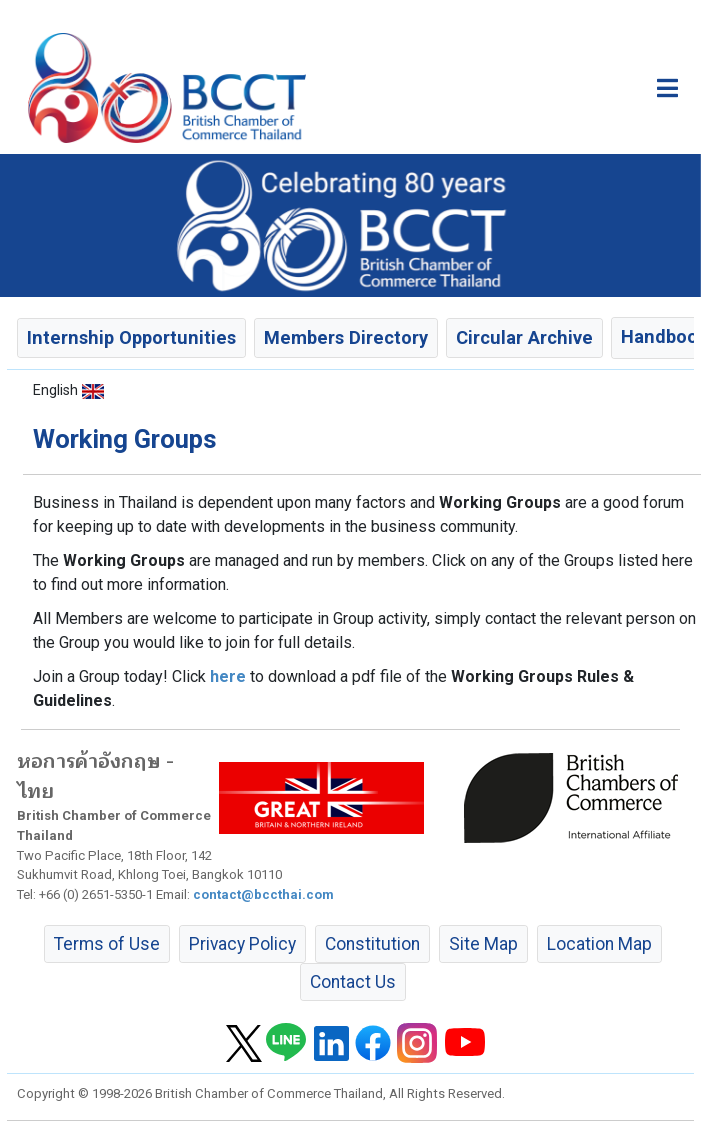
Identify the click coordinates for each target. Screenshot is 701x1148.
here (228, 676)
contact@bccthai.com (263, 894)
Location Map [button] (599, 944)
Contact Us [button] (353, 982)
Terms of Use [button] (107, 944)
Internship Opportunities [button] (131, 337)
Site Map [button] (483, 944)
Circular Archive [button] (524, 337)
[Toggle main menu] (667, 88)
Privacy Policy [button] (242, 944)
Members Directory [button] (346, 337)
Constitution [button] (372, 944)
